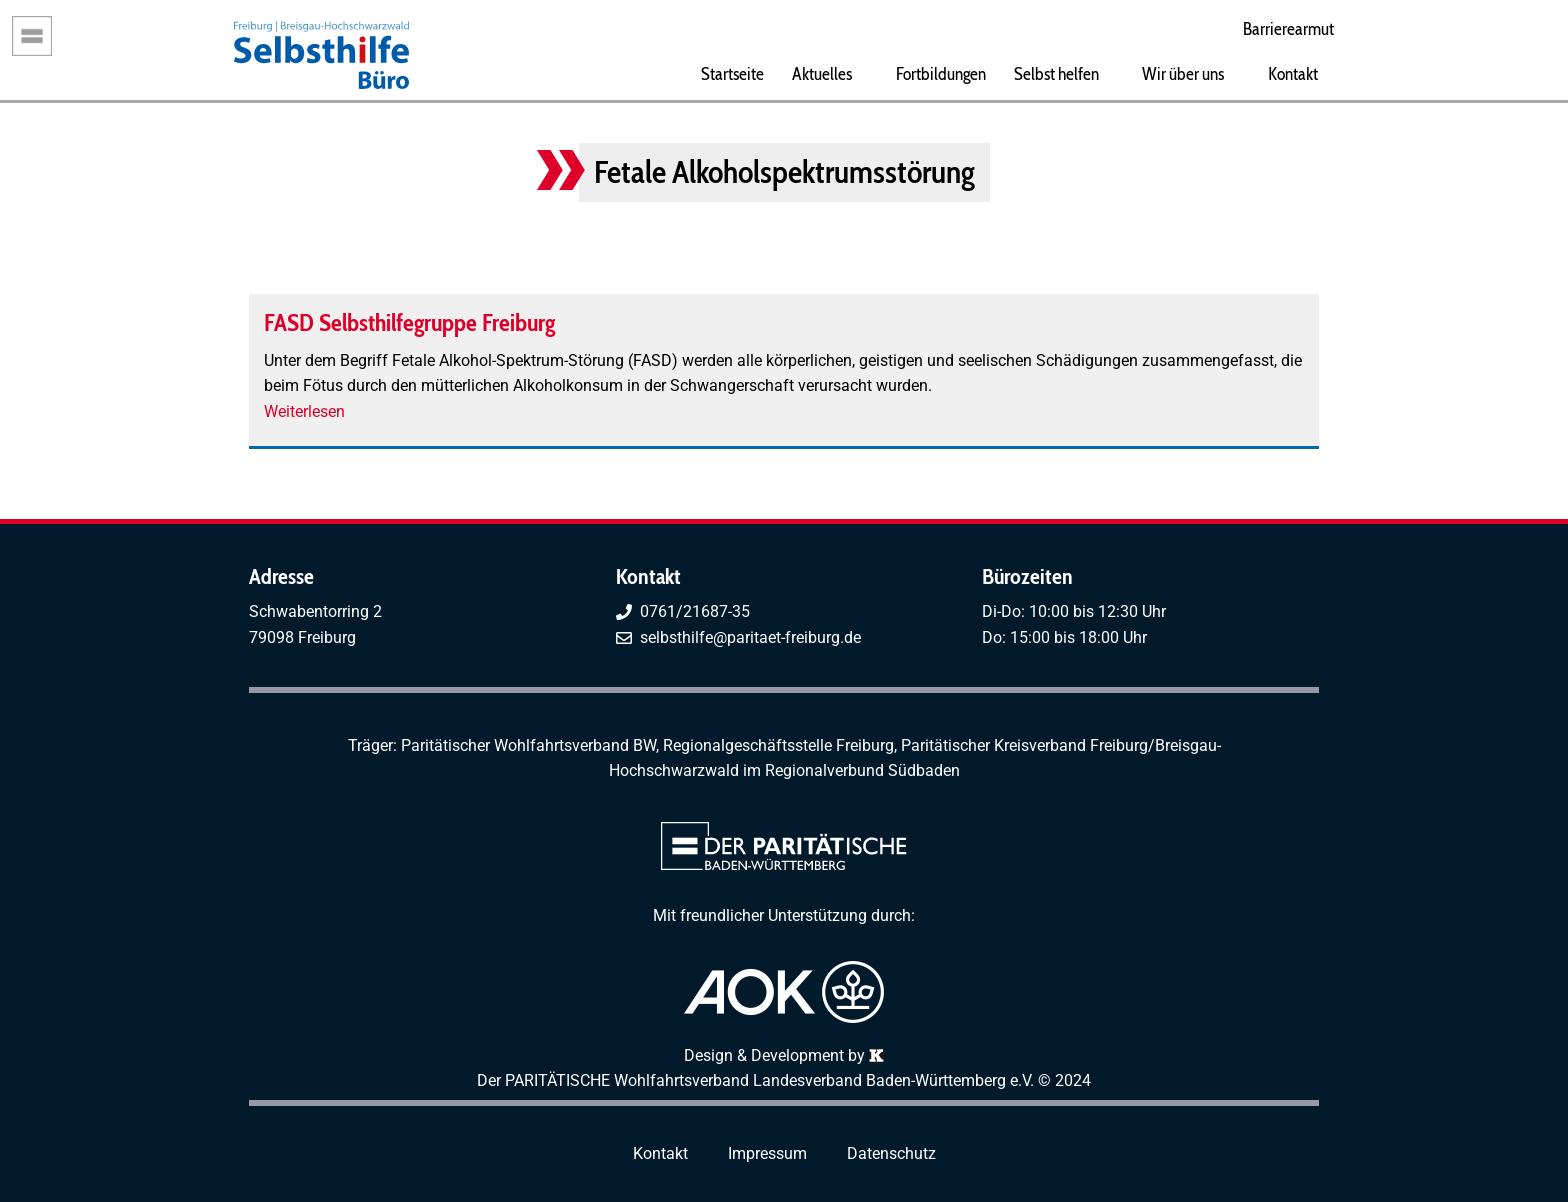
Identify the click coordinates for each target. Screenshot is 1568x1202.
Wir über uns (1183, 73)
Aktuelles (822, 73)
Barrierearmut (1288, 28)
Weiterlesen (304, 411)
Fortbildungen (941, 73)
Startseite (732, 73)
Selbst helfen (1056, 73)
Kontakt (1293, 73)
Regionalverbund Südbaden (862, 770)
